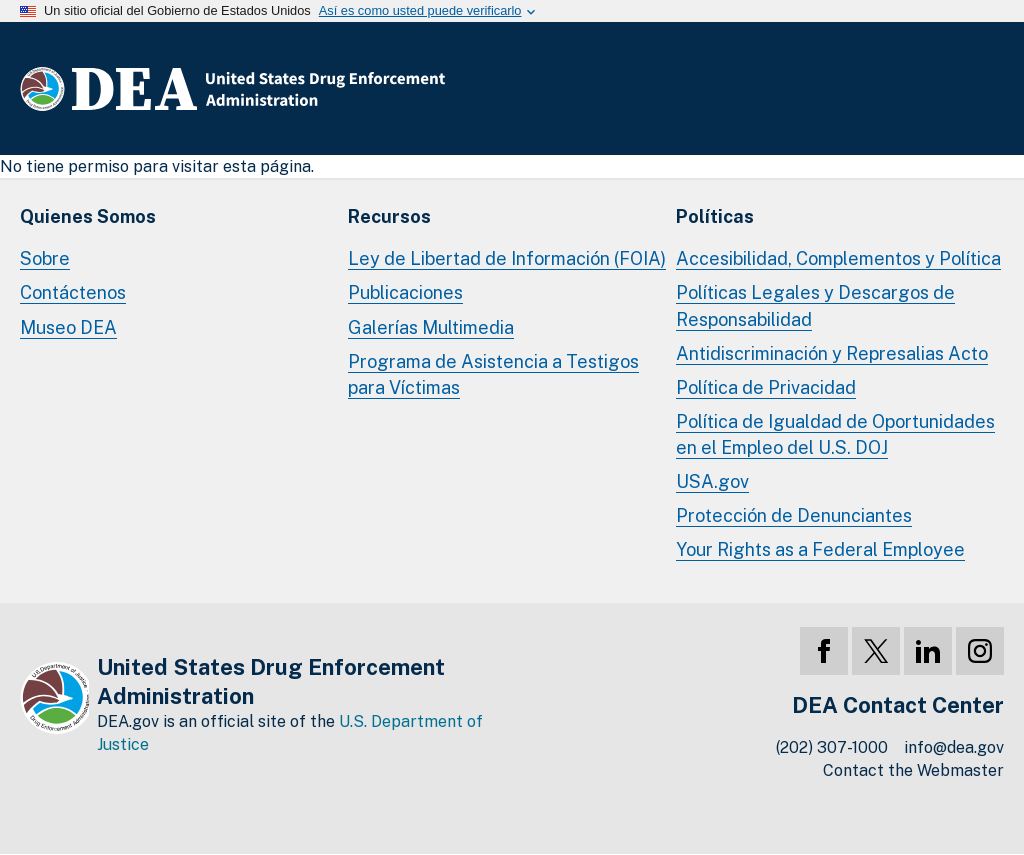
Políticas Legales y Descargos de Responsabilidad (815, 305)
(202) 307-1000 (832, 747)
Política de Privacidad (766, 387)
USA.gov (712, 481)
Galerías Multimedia (431, 327)
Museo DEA (68, 327)
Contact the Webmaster (913, 770)
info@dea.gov (954, 747)
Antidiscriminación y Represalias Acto (832, 353)
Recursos (389, 216)
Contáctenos (73, 292)
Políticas (715, 216)
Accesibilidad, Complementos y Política (838, 258)
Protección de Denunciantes (794, 515)
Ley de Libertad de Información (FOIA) (507, 258)
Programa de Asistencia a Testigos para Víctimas (493, 374)
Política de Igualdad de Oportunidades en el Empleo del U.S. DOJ (835, 434)
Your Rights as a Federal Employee (820, 549)
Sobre (45, 258)
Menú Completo (984, 89)
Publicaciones (405, 292)
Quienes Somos (88, 216)
